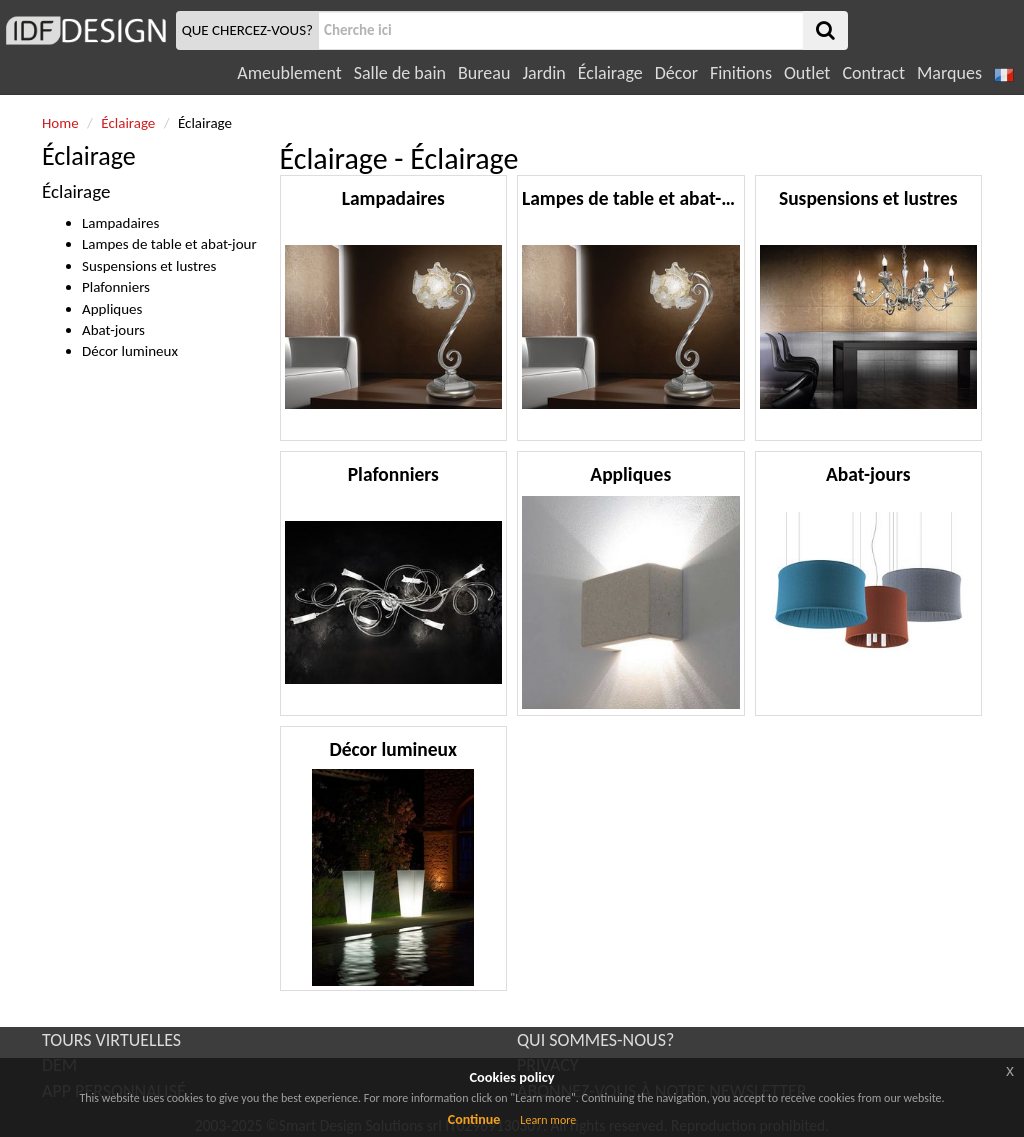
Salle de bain (400, 73)
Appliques (112, 309)
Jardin (543, 73)
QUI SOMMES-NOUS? (595, 1040)
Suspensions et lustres (149, 266)
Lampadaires (120, 223)
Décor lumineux (130, 351)
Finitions (741, 73)
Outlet (807, 73)
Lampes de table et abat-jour (169, 244)
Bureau (484, 73)
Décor (676, 73)
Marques (949, 73)
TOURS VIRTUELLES (111, 1040)
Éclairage (610, 73)
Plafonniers (116, 287)
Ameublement (289, 73)
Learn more (548, 1120)
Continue (474, 1119)
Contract (873, 73)
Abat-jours (113, 330)
